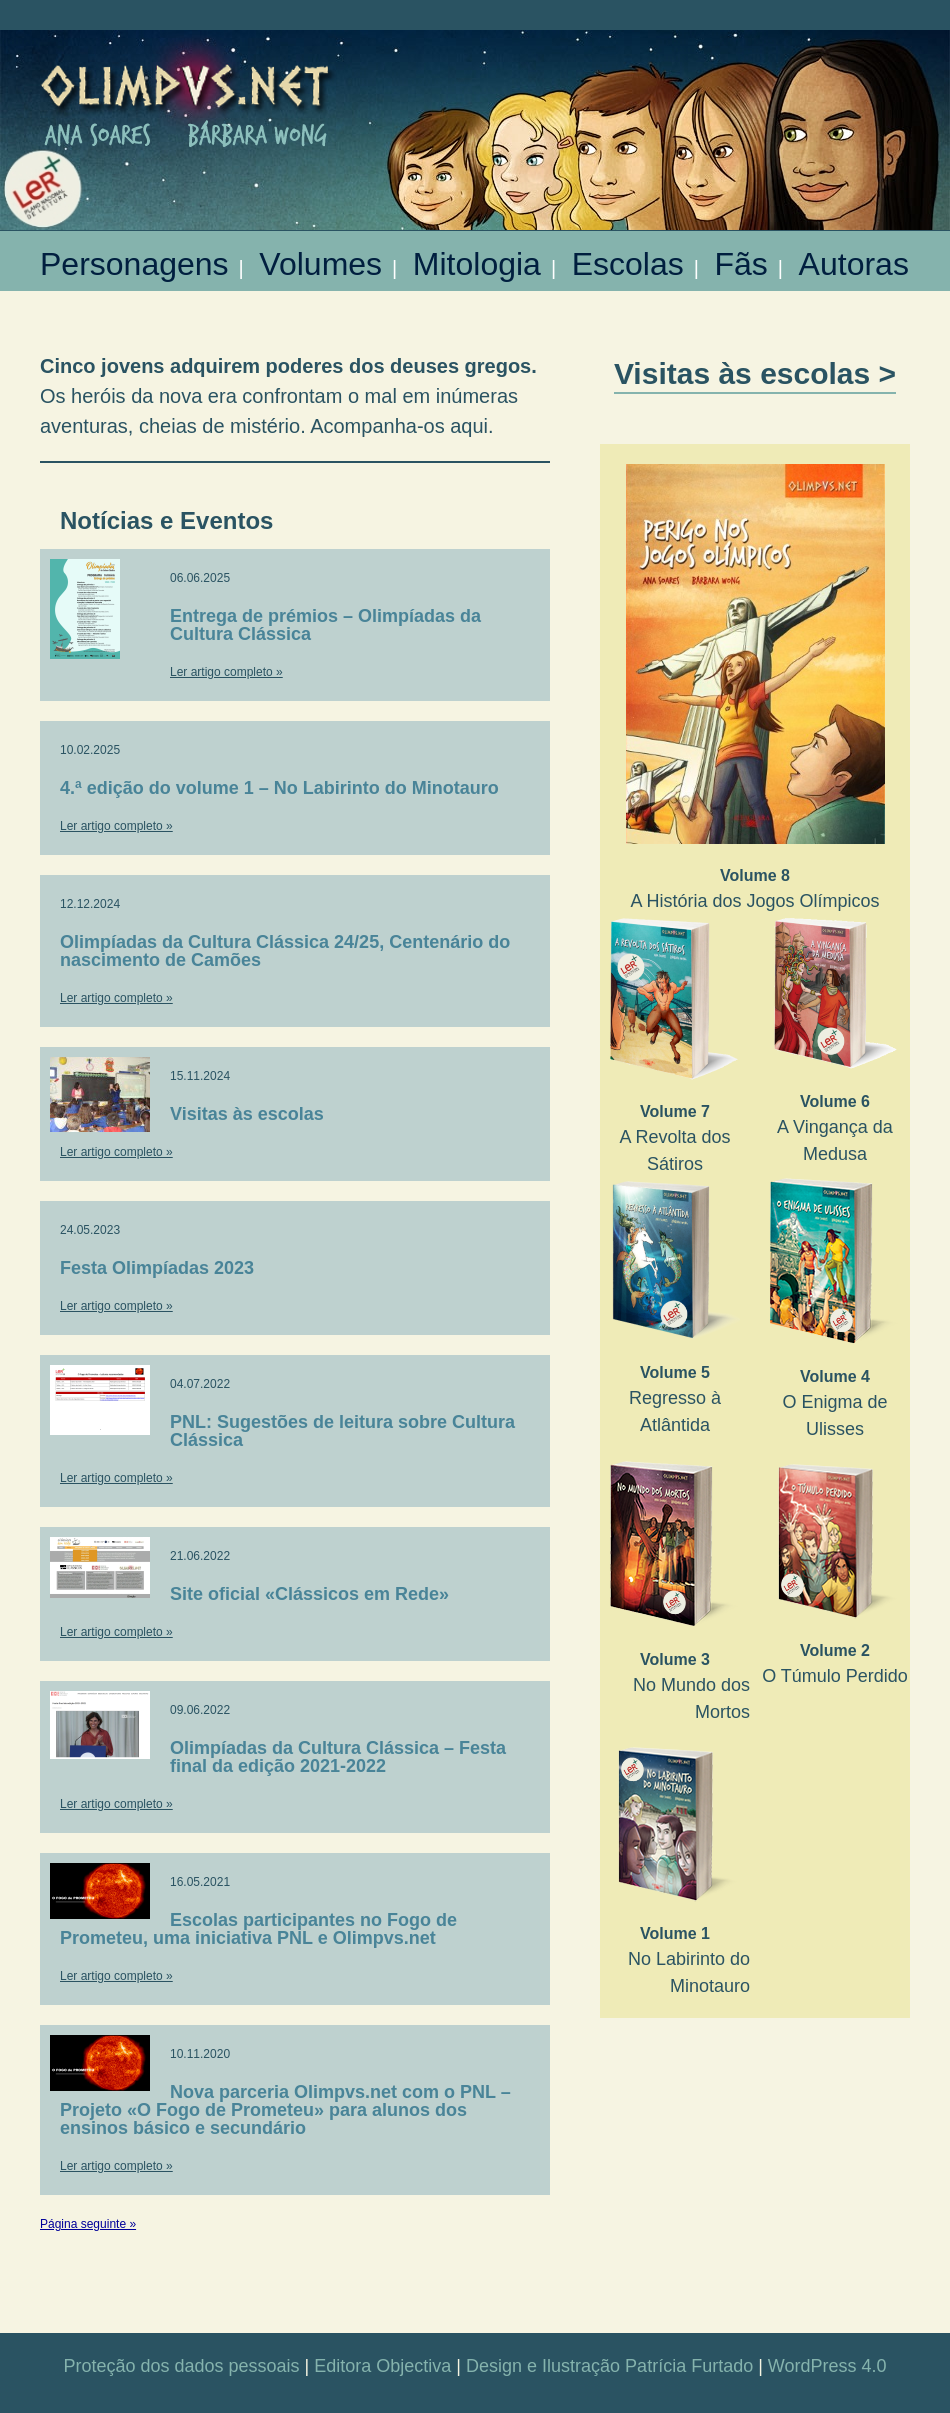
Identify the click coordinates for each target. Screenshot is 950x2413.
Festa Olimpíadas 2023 (157, 1268)
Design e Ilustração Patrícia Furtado (609, 2366)
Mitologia (477, 258)
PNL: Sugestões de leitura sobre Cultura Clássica (342, 1431)
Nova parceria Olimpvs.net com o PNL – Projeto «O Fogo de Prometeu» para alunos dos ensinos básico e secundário (285, 2110)
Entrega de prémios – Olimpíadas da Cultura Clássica (325, 625)
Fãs (740, 258)
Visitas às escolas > (755, 373)
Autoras (854, 258)
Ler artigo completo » (226, 672)
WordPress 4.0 (827, 2366)
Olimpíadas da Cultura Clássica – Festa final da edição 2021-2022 (338, 1757)
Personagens (134, 258)
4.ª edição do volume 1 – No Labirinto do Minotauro (279, 788)
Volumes (320, 258)
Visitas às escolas (247, 1114)
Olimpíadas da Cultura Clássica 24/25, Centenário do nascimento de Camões (285, 951)
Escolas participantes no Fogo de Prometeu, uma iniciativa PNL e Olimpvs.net (258, 1929)
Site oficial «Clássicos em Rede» (309, 1594)
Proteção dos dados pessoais (181, 2366)
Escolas (628, 258)
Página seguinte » (88, 2224)
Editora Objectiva (382, 2366)
